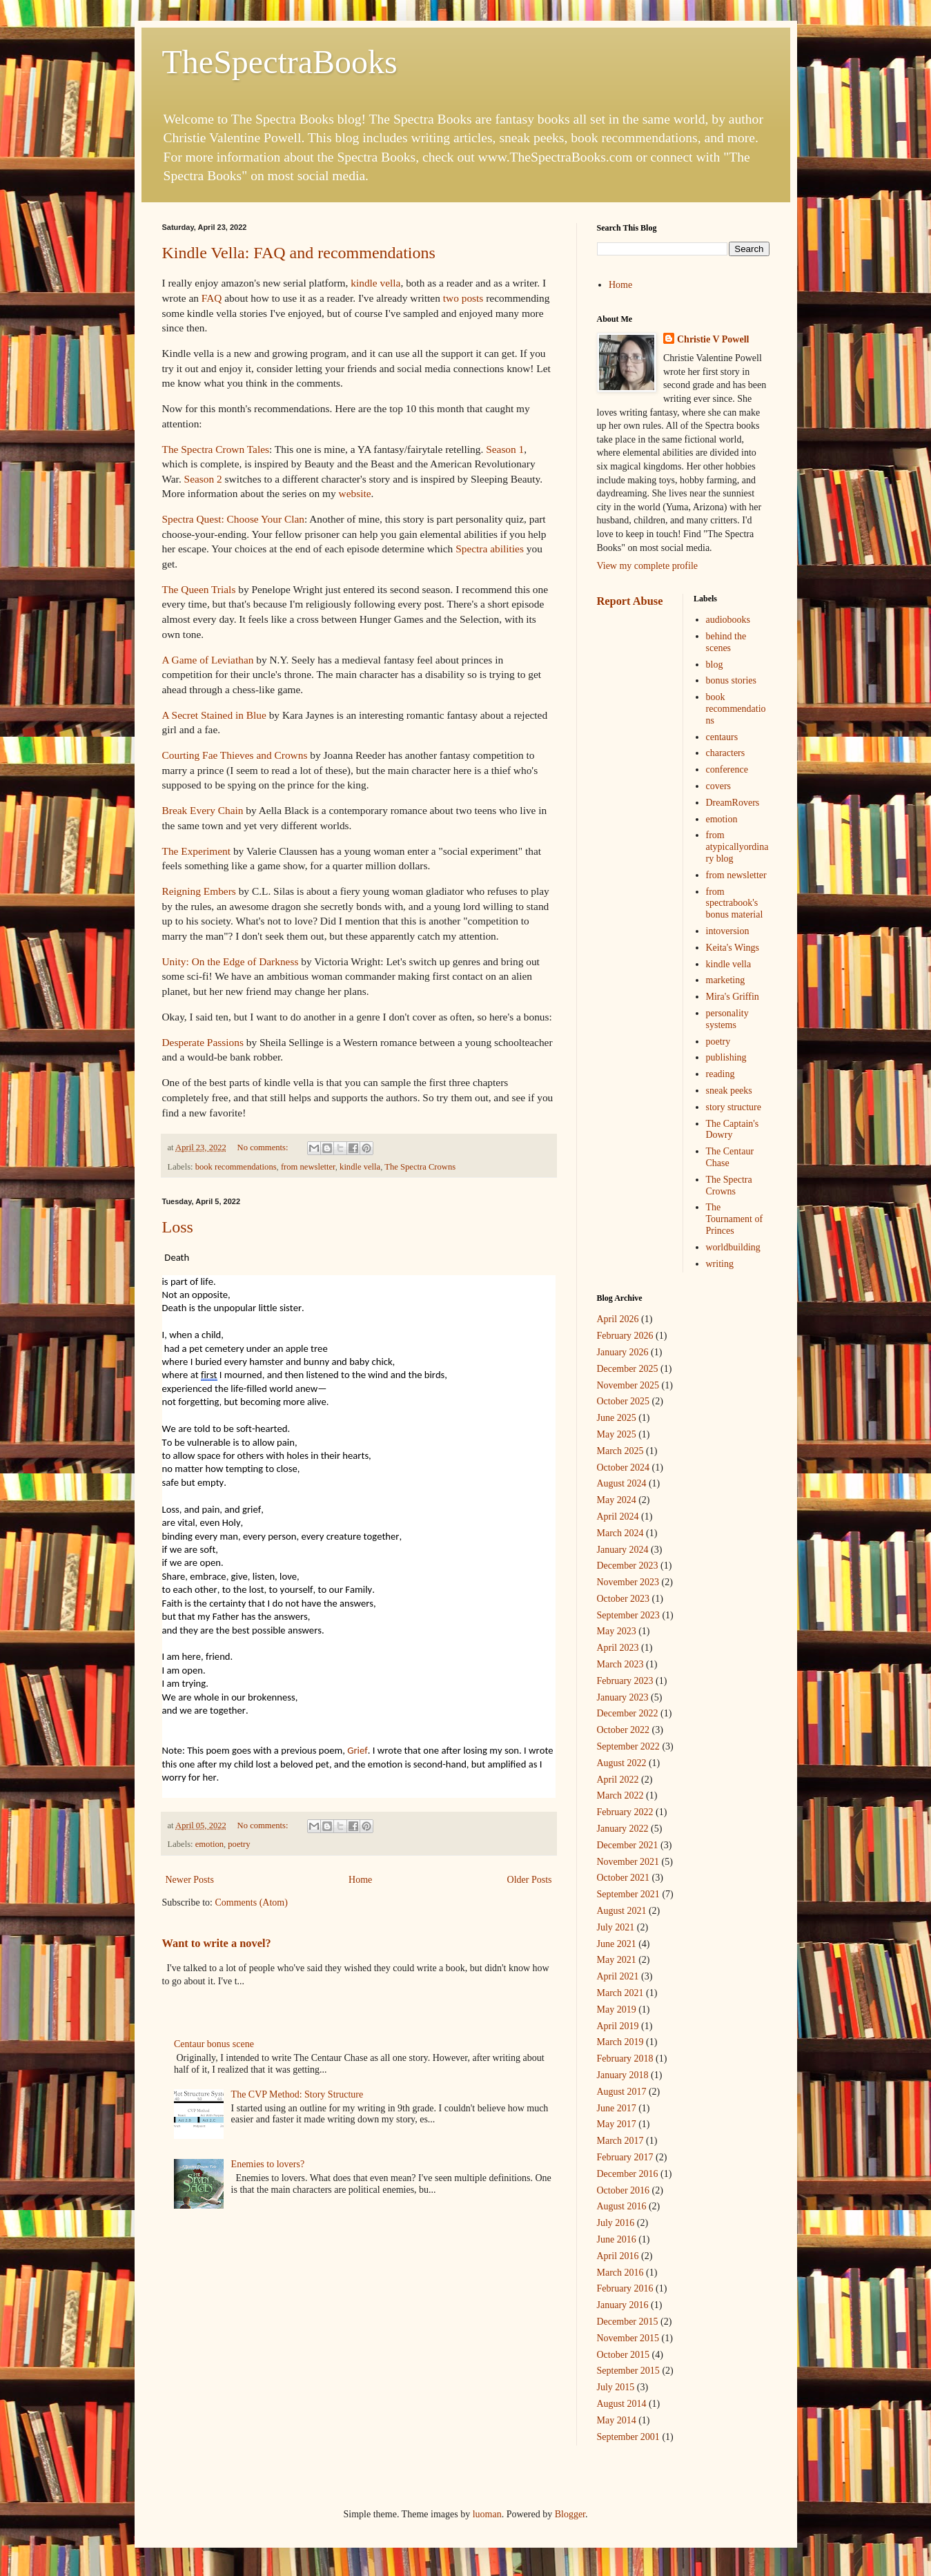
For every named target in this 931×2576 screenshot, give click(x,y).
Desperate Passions (203, 1042)
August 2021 (622, 1911)
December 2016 (627, 2174)
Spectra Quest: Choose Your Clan (233, 519)
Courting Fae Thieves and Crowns (235, 755)
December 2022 (627, 1713)
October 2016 (623, 2190)
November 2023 (628, 1582)
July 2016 (616, 2223)
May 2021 (616, 1960)
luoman (487, 2514)
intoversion (727, 931)
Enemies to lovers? (268, 2164)
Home (360, 1880)
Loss (177, 1227)
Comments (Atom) (251, 1902)
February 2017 (625, 2157)
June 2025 (616, 1418)
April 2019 (618, 2026)
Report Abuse (630, 601)
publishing (726, 1057)
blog (714, 664)
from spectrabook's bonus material (734, 903)
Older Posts (529, 1880)
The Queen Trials (199, 589)
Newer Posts (190, 1880)
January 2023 (623, 1697)
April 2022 (618, 1779)
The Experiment (197, 851)
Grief (357, 1750)
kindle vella (375, 283)
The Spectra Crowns (419, 1167)
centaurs (722, 737)
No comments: (264, 1147)
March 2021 (620, 1993)
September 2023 (628, 1615)
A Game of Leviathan (209, 660)
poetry (239, 1844)
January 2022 (623, 1828)
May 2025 (616, 1434)
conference (727, 769)
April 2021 (618, 1976)
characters (725, 753)
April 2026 (618, 1319)
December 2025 (627, 1369)
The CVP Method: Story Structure (297, 2094)
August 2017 (622, 2091)
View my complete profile (647, 566)
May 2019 (616, 2009)
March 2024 (620, 1533)
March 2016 (620, 2272)
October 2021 (623, 1877)
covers (719, 786)
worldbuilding (733, 1247)
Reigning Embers (199, 891)
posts (473, 298)
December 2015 (627, 2321)
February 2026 (625, 1335)
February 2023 (625, 1681)
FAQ (212, 298)
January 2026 (623, 1352)
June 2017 (616, 2108)
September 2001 (628, 2437)
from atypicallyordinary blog (737, 847)
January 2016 (623, 2305)
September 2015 (628, 2370)
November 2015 (628, 2338)
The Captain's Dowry (732, 1129)
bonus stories (731, 680)
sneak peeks (729, 1090)
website (355, 493)
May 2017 (616, 2124)
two (451, 298)
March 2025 (620, 1451)
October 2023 (623, 1599)
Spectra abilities (489, 548)
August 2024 (622, 1483)
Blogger (570, 2514)
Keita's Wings (733, 947)
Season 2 (203, 479)
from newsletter (308, 1167)
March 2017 (620, 2141)
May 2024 (616, 1500)
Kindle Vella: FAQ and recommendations (298, 253)
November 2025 (628, 1385)
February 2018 (625, 2058)
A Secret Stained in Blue (215, 715)
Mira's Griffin (732, 996)
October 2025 (623, 1401)
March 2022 (620, 1795)
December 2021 (627, 1845)
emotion (209, 1844)
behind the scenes (726, 642)
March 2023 (620, 1664)
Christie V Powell (713, 339)
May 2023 (616, 1631)
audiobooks (728, 619)
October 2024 (623, 1467)
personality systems (727, 1019)
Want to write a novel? (216, 1943)
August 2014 (622, 2404)
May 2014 (616, 2420)
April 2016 (618, 2256)
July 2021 (616, 1927)
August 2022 (622, 1763)
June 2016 (616, 2239)
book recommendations (236, 1167)
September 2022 (628, 1746)
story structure (733, 1107)
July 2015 (616, 2387)
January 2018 (623, 2075)
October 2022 (623, 1730)
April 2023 (618, 1648)
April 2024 (618, 1516)
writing (720, 1264)
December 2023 (627, 1565)
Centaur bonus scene (214, 2044)
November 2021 (628, 1862)
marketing (725, 980)
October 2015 (623, 2355)
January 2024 (623, 1549)
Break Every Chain (203, 810)
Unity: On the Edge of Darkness (230, 961)
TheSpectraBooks (280, 61)
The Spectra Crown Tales (216, 449)
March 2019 (620, 2042)
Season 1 (505, 449)
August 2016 (622, 2206)
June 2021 (616, 1944)
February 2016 (625, 2288)
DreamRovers (733, 802)
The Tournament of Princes (734, 1219)
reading (720, 1074)
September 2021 (628, 1894)
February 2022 (625, 1812)
